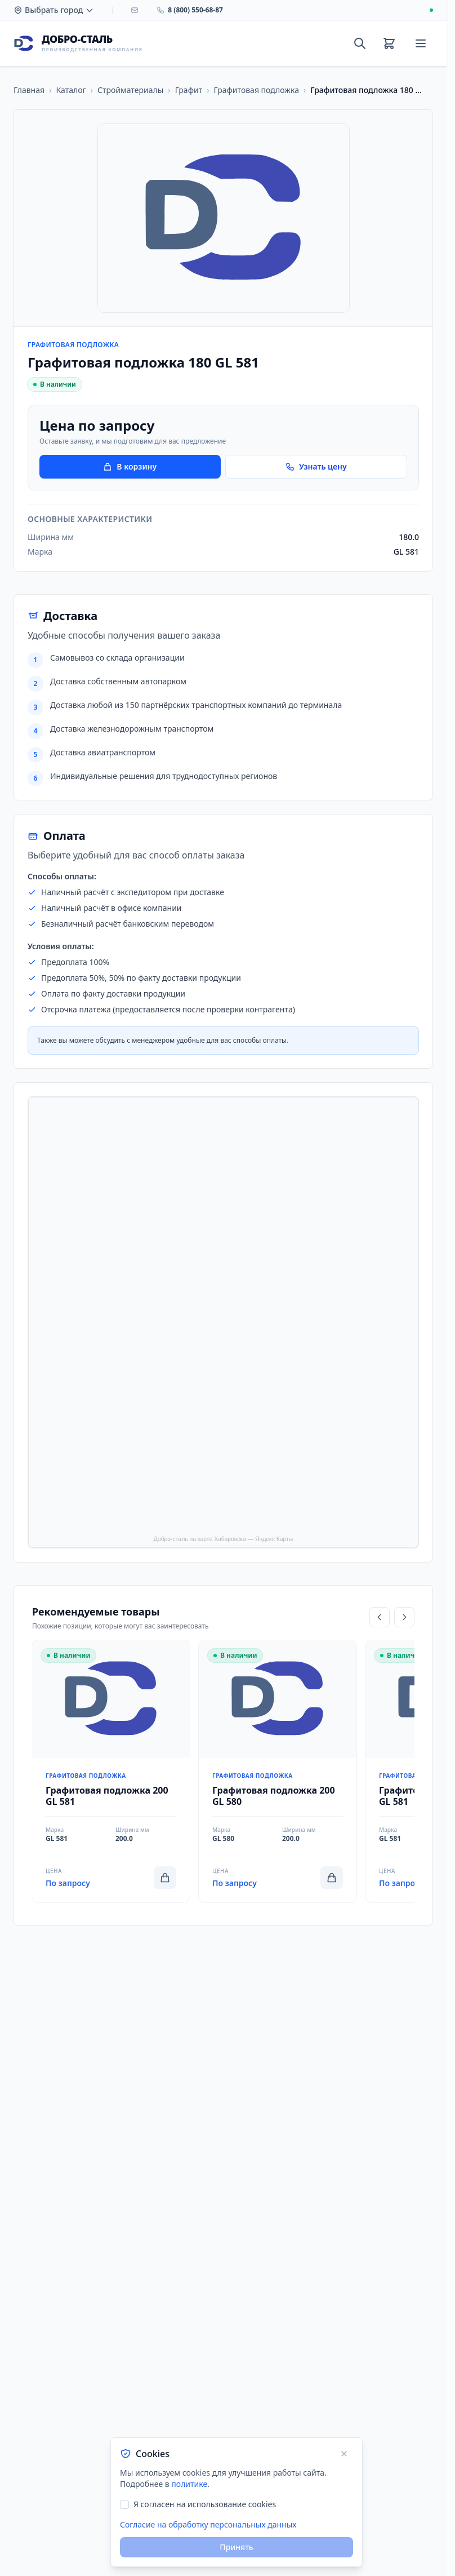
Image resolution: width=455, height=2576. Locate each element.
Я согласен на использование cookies (204, 2504)
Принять (236, 2547)
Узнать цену (316, 466)
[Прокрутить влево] (379, 1617)
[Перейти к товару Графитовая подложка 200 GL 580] (277, 1771)
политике (189, 2483)
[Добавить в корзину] (165, 1877)
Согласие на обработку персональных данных (208, 2524)
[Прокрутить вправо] (404, 1617)
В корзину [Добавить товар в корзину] (130, 466)
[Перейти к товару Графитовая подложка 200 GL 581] (111, 1771)
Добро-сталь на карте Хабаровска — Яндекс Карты (223, 1539)
